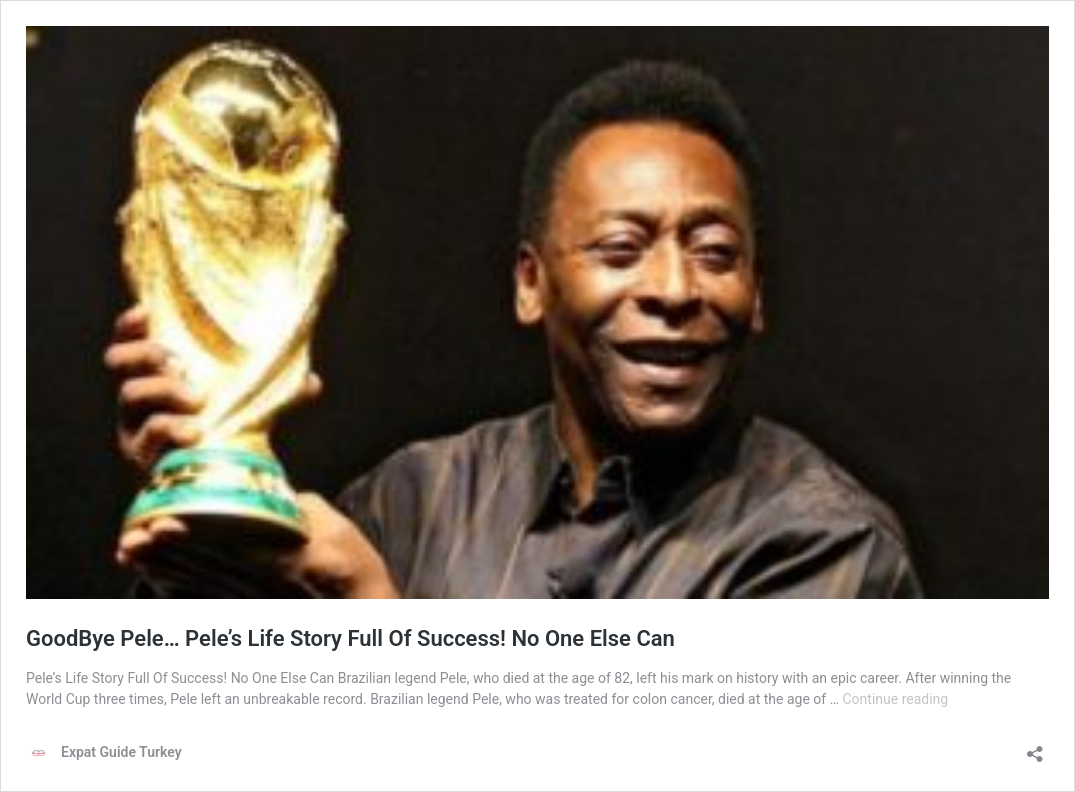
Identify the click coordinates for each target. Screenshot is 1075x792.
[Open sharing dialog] (1035, 747)
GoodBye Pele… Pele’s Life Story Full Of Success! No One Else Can (350, 638)
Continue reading (896, 699)
